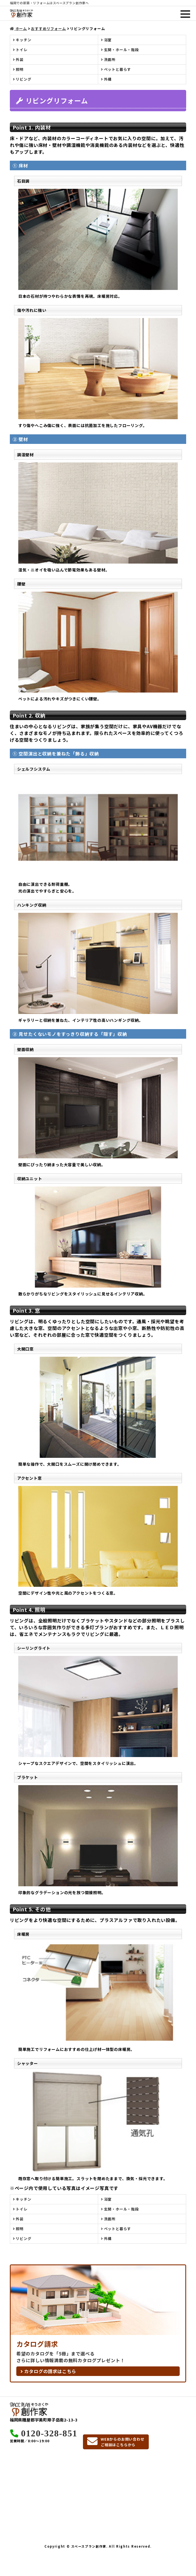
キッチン (22, 39)
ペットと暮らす (116, 69)
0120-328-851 (49, 2433)
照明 (18, 69)
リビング (22, 79)
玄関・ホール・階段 (120, 49)
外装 (18, 59)
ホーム (18, 28)
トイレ (20, 49)
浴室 (106, 39)
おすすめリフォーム (48, 28)
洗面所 (108, 59)
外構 (106, 79)
